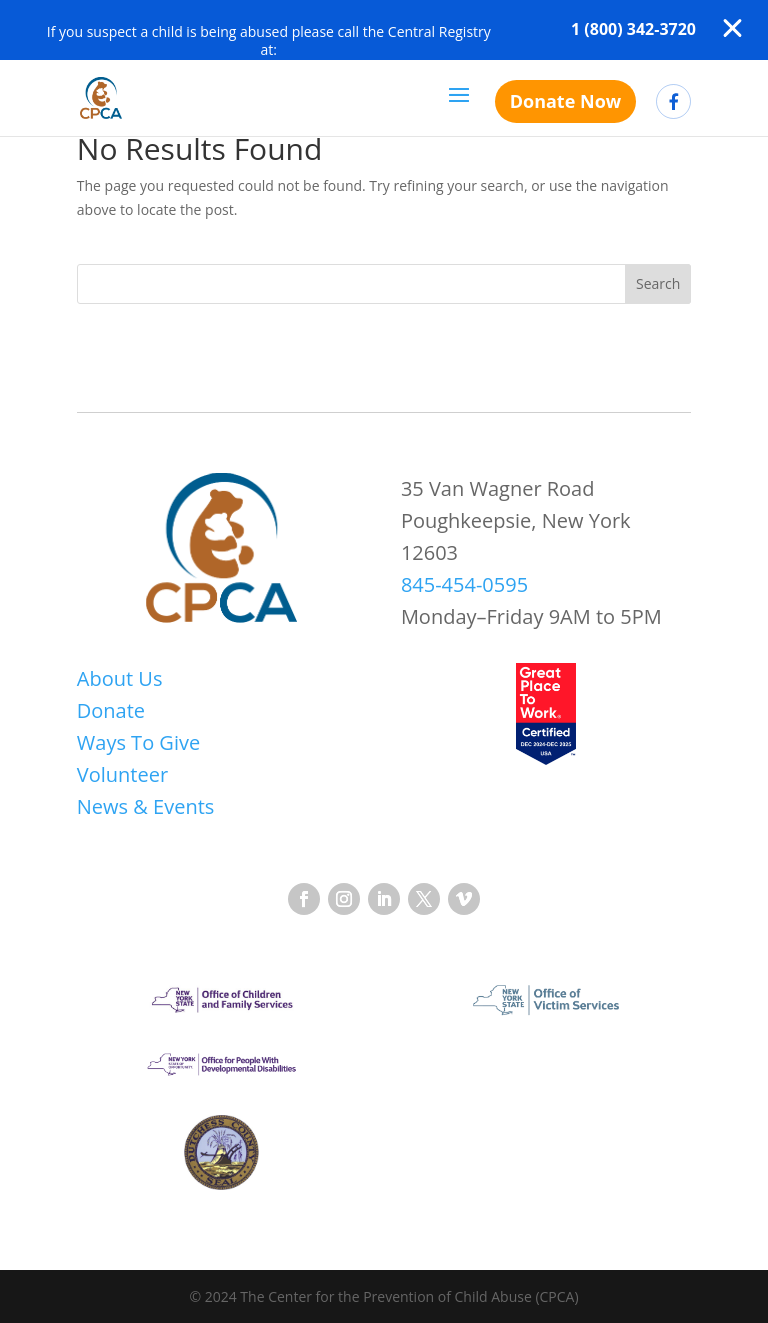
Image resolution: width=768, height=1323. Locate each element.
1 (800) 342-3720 (633, 29)
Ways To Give (138, 742)
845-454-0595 (464, 584)
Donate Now (565, 101)
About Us (120, 678)
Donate (111, 710)
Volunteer (122, 774)
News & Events (146, 806)
